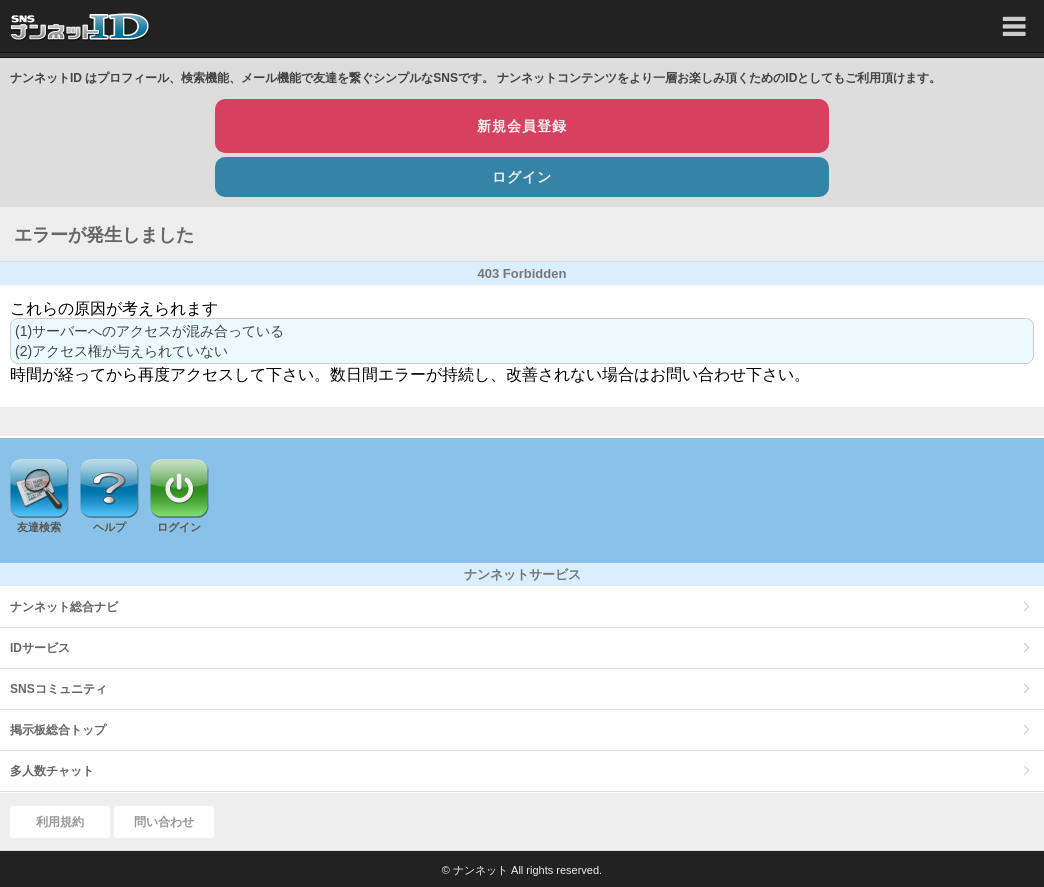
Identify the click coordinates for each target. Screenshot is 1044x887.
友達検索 (39, 527)
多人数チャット (52, 771)
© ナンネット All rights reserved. (522, 870)
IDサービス (40, 648)
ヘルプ (109, 527)
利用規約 (60, 822)
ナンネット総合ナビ (64, 607)
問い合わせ (164, 822)
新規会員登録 (522, 126)
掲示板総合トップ (58, 730)
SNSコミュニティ (58, 689)
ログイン (522, 177)
